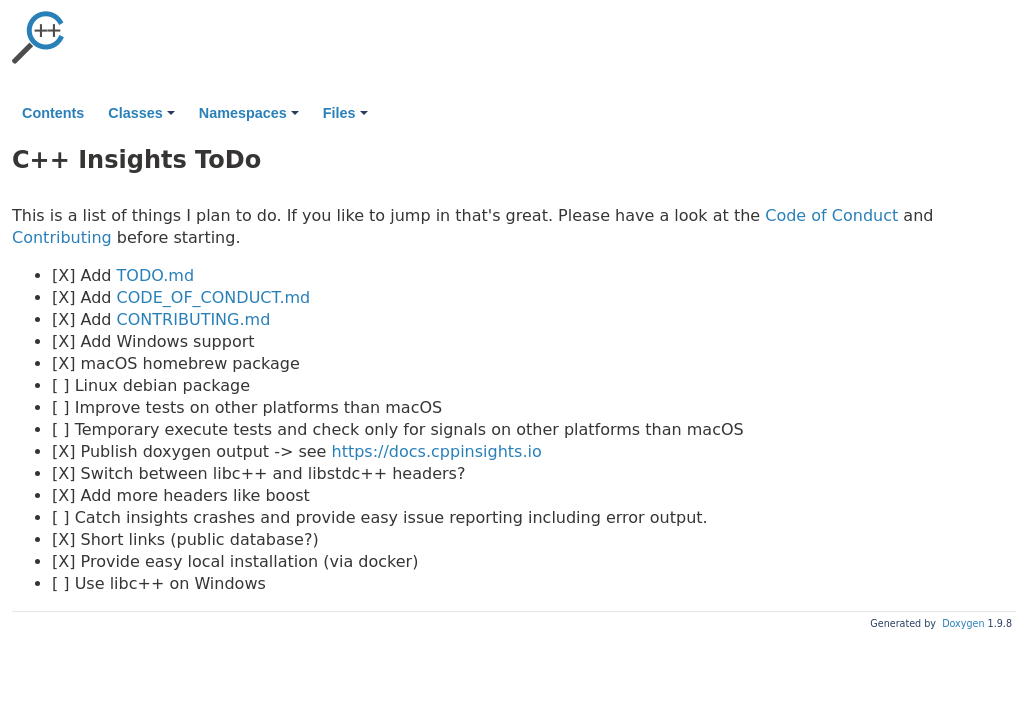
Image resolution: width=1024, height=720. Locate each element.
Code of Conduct (831, 215)
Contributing (62, 237)
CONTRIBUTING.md (194, 319)
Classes (141, 113)
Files (345, 113)
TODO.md (155, 275)
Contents (53, 113)
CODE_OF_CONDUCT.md (214, 297)
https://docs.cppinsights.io (437, 451)
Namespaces (249, 113)
